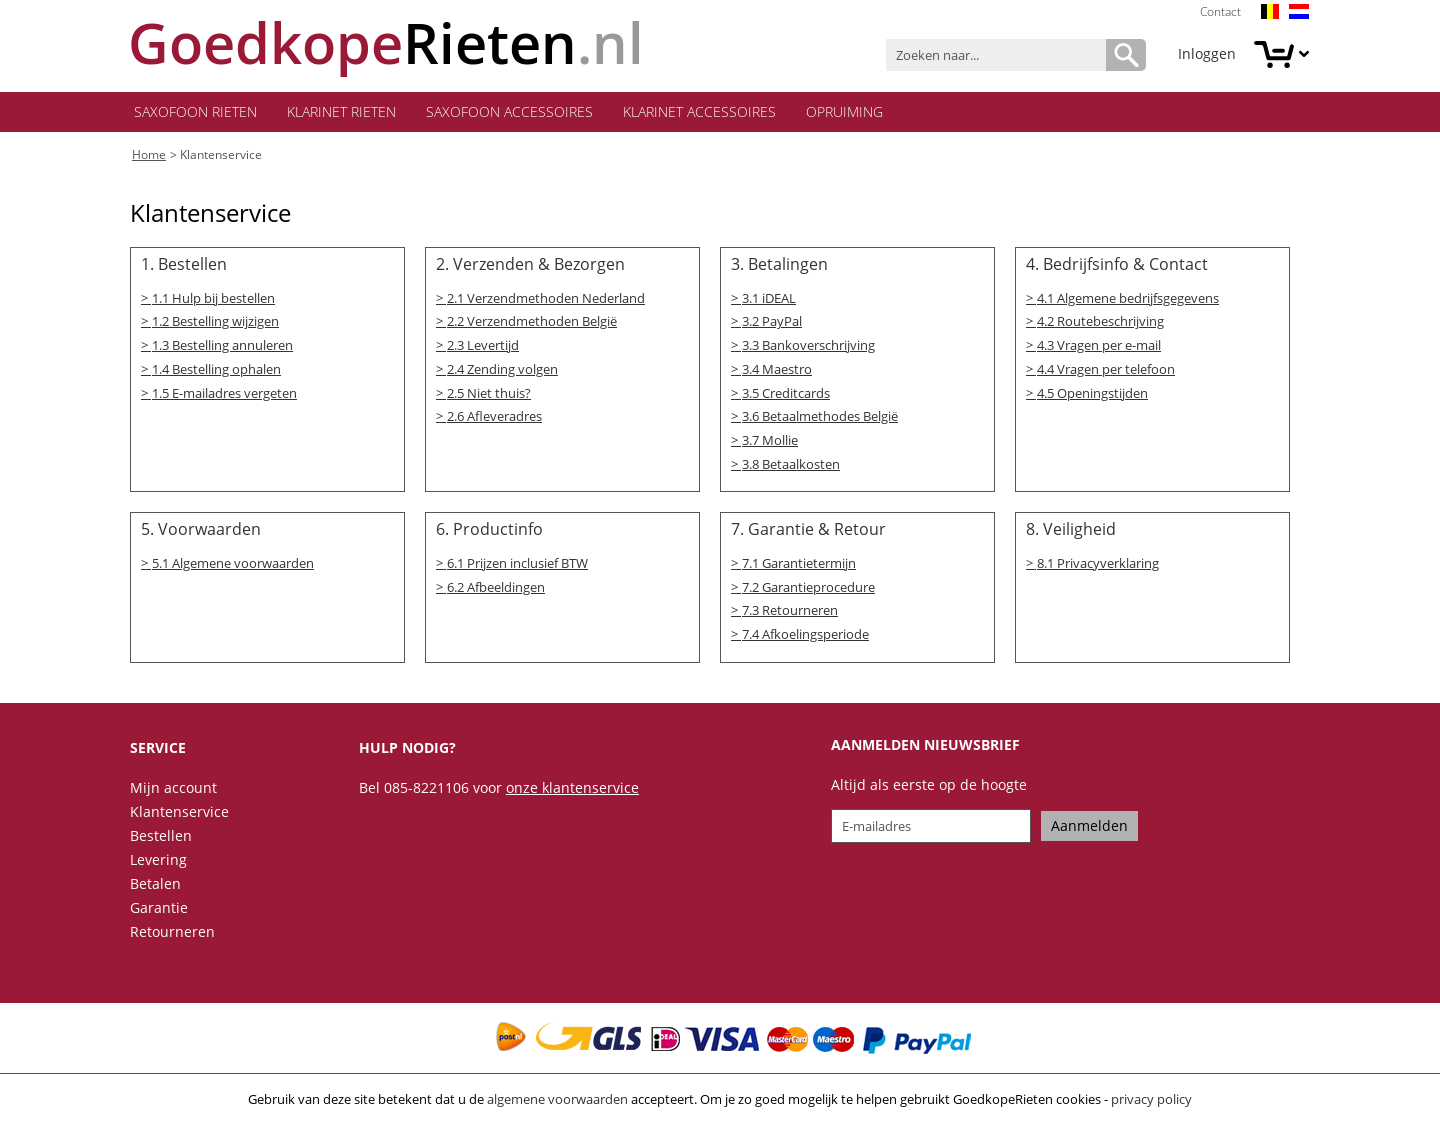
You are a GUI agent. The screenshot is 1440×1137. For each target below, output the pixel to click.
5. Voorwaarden (201, 535)
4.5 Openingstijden (1092, 397)
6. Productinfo (489, 535)
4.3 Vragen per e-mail (1099, 349)
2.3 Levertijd (483, 349)
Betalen (155, 889)
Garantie (159, 913)
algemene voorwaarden (557, 1105)
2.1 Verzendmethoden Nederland (546, 301)
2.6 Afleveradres (494, 421)
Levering (158, 865)
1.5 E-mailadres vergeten (224, 397)
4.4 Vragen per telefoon (1106, 373)
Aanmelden (1089, 831)
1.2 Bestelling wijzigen (215, 325)
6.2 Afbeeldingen (496, 593)
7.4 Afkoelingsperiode (805, 641)
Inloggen (1207, 53)
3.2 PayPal (772, 325)
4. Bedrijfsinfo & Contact (1117, 267)
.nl (387, 42)
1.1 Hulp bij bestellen (213, 301)
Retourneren (172, 937)
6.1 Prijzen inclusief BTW (517, 569)
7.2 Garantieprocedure (808, 593)
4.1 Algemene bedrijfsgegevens (1128, 301)
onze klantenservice (572, 793)
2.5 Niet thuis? (489, 397)
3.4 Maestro (777, 373)
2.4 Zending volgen (502, 373)
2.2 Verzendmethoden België (532, 325)
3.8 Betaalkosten (791, 469)
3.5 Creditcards (786, 397)
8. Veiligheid (1071, 535)
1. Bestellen (184, 267)
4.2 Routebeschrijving (1100, 325)
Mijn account (173, 793)
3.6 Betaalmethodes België (820, 421)
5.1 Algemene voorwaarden (233, 569)
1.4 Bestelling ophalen (216, 373)
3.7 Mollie (770, 445)
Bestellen (161, 841)
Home (149, 156)
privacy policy (1151, 1105)
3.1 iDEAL (769, 301)
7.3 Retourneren (790, 617)
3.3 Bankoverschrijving (808, 349)
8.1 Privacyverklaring (1098, 569)
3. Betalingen (779, 267)
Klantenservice (221, 156)
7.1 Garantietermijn (799, 569)
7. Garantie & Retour (808, 535)
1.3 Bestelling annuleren (222, 349)
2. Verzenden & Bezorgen (530, 267)
